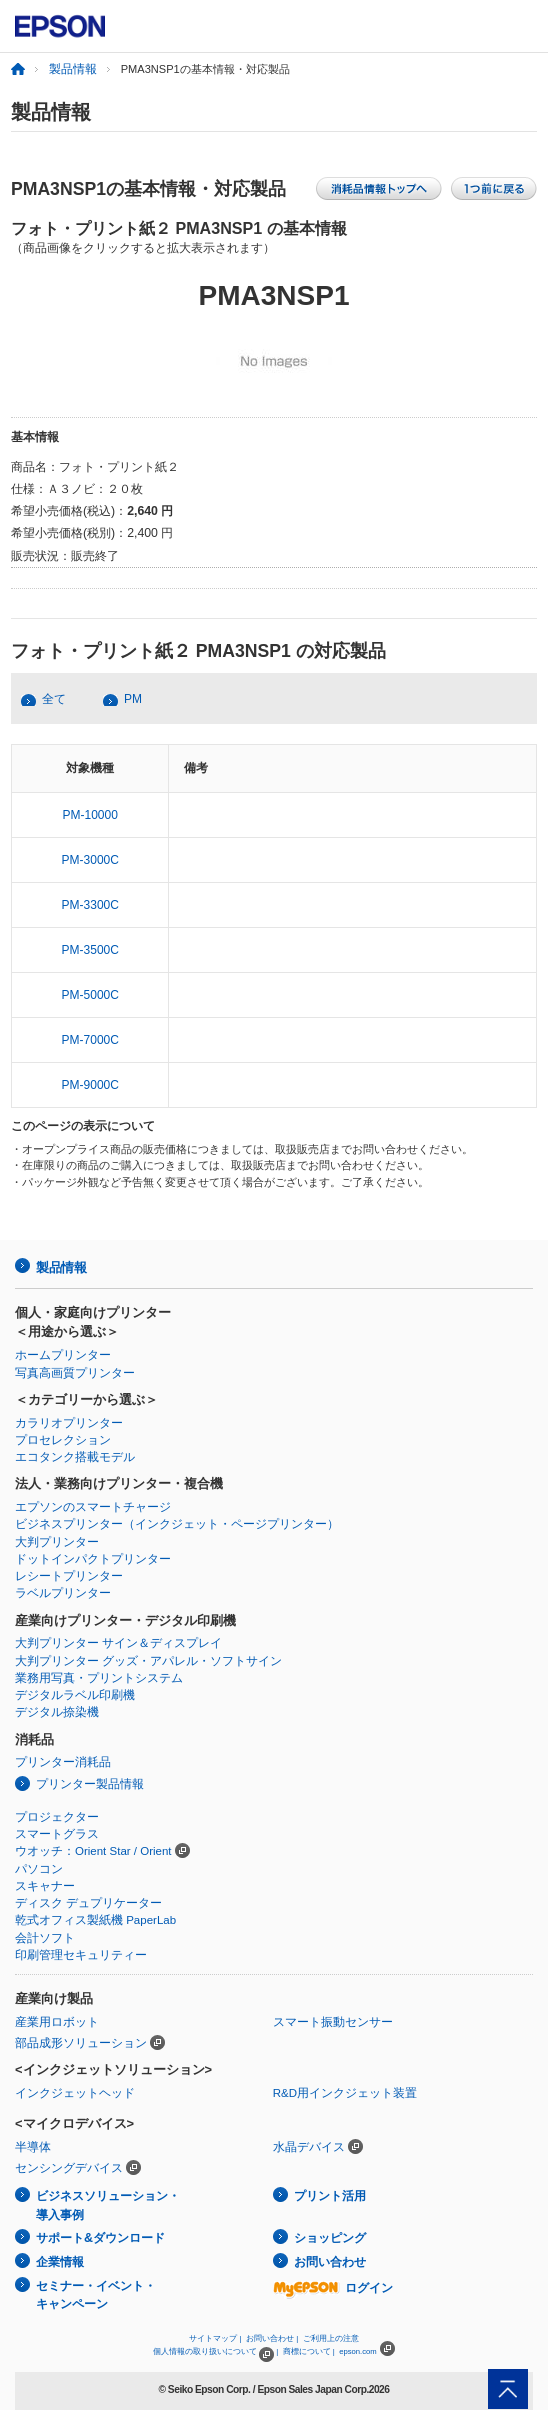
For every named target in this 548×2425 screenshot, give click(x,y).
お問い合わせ (330, 2262)
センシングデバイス (69, 2168)
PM (133, 699)
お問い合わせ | (272, 2338)
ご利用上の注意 (331, 2338)
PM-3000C (90, 860)
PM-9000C (90, 1085)
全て (54, 699)
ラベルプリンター (63, 1593)
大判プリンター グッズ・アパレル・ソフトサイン (148, 1661)
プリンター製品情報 (90, 1784)
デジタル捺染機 (57, 1712)
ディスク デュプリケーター (88, 1903)
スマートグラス (57, 1834)
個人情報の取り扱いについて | (215, 2351)
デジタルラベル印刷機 (75, 1695)
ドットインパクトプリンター (93, 1559)
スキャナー (45, 1886)
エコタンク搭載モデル (75, 1457)
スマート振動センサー (333, 2022)
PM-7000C (90, 1040)
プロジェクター (57, 1817)
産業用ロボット (57, 2022)
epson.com (358, 2351)
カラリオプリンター (69, 1423)
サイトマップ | (215, 2338)
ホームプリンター (63, 1355)
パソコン (39, 1869)
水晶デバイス (309, 2147)
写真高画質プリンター (75, 1373)
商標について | (309, 2351)
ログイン (333, 2288)
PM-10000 (90, 815)
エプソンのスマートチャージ (93, 1507)
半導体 (33, 2147)
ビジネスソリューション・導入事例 (108, 2205)
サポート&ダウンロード (100, 2238)
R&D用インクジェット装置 (345, 2093)
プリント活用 (330, 2196)
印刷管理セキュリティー (81, 1955)
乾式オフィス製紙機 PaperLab (95, 1920)
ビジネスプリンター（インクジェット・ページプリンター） (177, 1524)
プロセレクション (63, 1440)
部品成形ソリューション (81, 2043)
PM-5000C (90, 995)
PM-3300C (90, 905)
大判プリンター (57, 1542)
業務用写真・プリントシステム (99, 1678)
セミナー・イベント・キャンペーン (96, 2295)
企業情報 (60, 2262)
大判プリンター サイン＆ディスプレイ (118, 1643)
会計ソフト (45, 1938)
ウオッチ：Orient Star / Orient (93, 1851)
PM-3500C (90, 950)
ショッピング (330, 2238)
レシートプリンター (69, 1576)
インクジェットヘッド (75, 2093)
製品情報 (73, 69)
